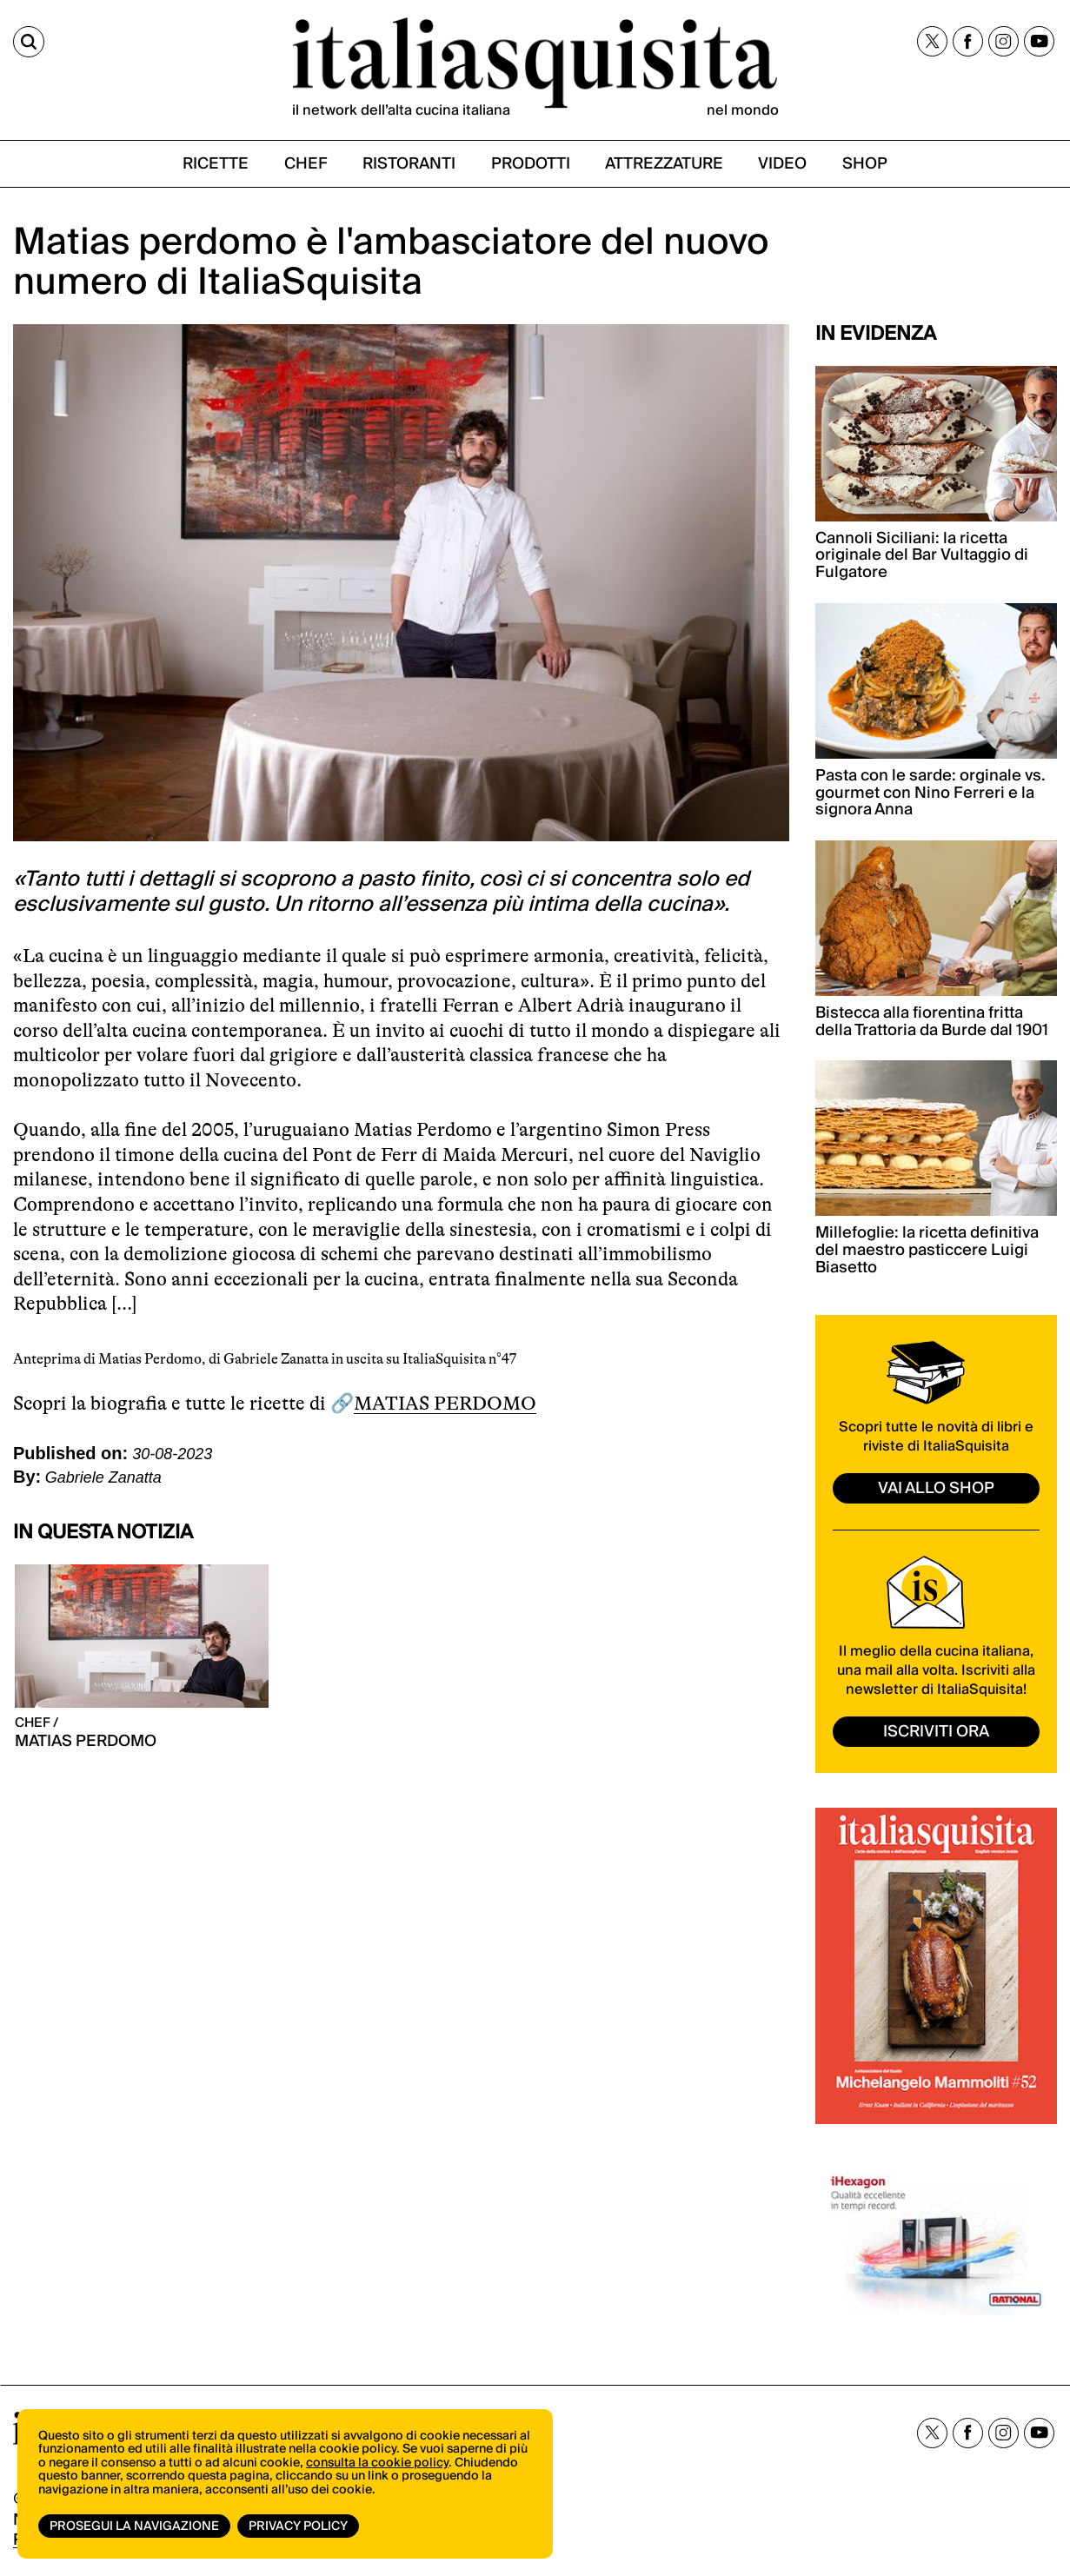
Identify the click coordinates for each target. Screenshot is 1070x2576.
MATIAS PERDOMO (445, 1403)
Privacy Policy (298, 2526)
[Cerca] (28, 41)
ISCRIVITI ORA (936, 1731)
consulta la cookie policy (377, 2463)
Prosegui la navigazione (134, 2526)
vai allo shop (936, 1488)
